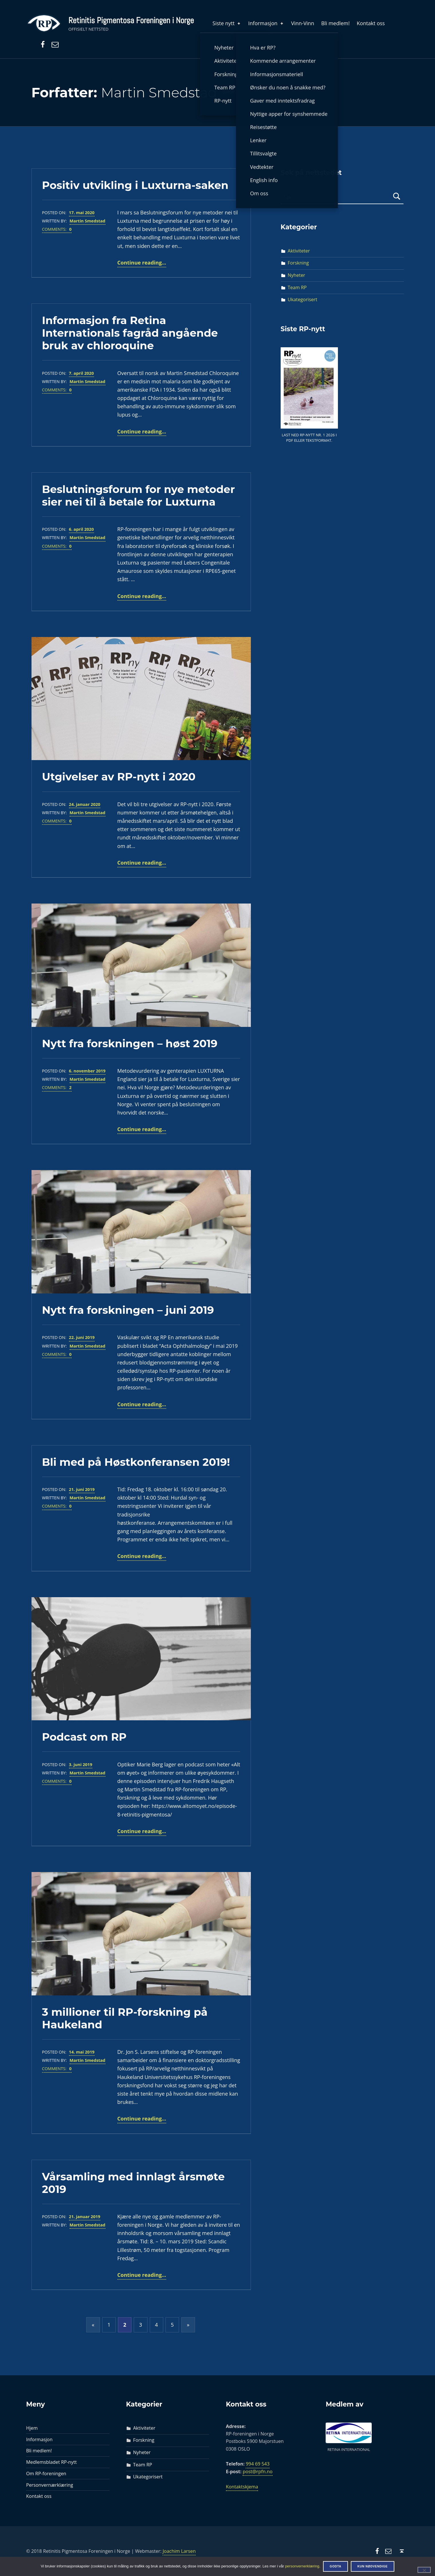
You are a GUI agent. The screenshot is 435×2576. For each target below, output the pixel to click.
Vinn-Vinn (302, 23)
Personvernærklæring (49, 2485)
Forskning (298, 263)
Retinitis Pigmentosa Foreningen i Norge (131, 20)
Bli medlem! (335, 23)
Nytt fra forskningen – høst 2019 (130, 1043)
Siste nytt (226, 23)
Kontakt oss (371, 23)
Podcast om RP (84, 1736)
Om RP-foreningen (46, 2473)
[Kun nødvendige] (424, 2570)
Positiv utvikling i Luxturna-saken (135, 185)
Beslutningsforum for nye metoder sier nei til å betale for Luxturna (138, 495)
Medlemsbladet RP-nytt (51, 2462)
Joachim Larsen (179, 2551)
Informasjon (266, 23)
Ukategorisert (302, 299)
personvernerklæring (302, 2566)
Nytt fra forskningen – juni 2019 (128, 1309)
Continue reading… (141, 262)
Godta (335, 2566)
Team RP (297, 287)
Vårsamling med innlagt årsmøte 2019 (133, 2183)
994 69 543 (257, 2464)
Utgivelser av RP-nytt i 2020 (119, 776)
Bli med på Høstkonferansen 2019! (136, 1461)
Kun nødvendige (372, 2566)
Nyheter (296, 275)
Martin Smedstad (87, 221)
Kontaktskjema (242, 2487)
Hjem (32, 2428)
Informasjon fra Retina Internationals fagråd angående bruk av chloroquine (130, 333)
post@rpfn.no (257, 2471)
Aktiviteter (299, 251)
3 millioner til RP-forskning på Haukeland (125, 2018)
